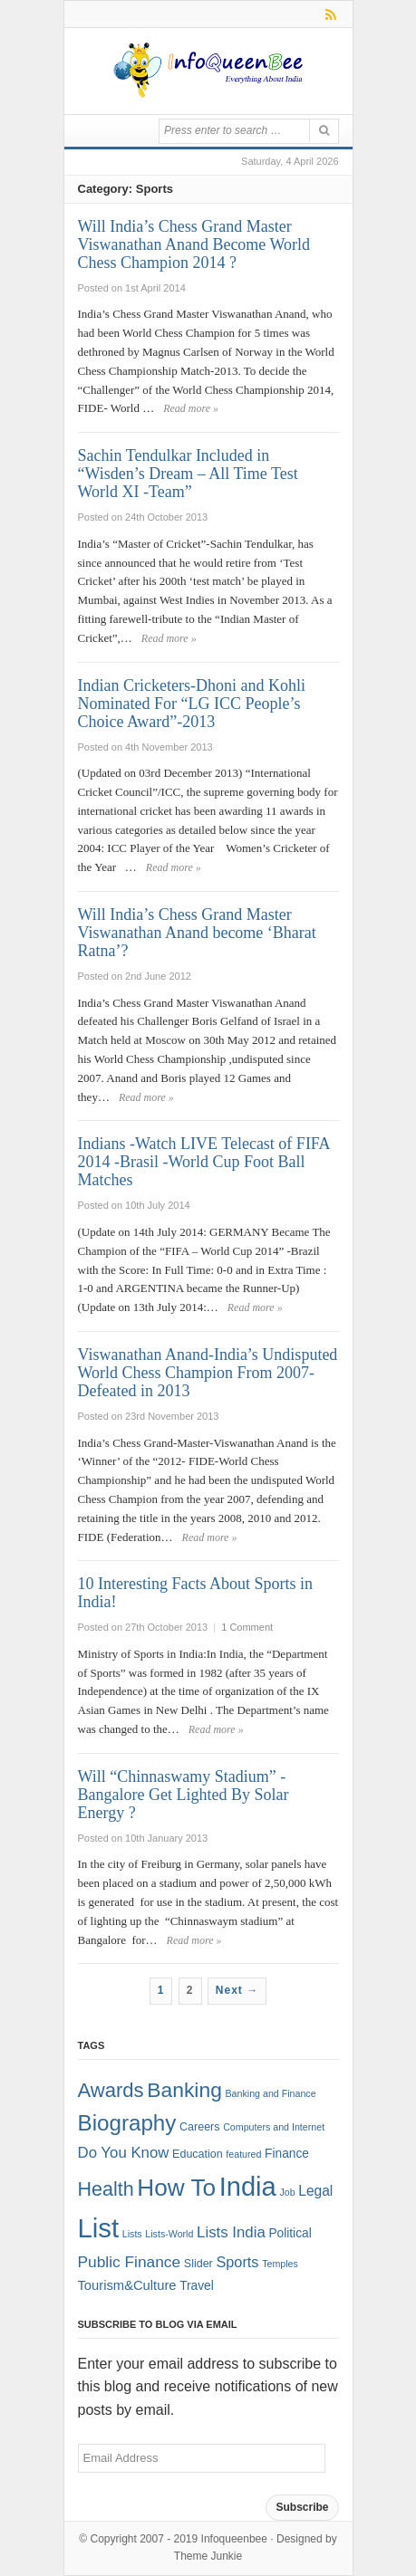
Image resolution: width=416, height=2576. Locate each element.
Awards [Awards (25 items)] (111, 2090)
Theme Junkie (208, 2556)
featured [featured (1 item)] (243, 2154)
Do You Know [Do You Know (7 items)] (123, 2152)
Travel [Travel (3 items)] (196, 2286)
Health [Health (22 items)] (106, 2189)
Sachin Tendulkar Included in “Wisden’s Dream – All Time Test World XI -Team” (188, 473)
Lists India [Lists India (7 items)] (231, 2232)
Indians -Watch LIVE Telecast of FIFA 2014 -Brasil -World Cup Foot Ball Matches (204, 1162)
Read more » (190, 408)
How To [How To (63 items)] (176, 2187)
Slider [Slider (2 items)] (198, 2263)
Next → (237, 1990)
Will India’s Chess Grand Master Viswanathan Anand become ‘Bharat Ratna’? (197, 932)
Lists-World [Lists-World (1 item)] (169, 2233)
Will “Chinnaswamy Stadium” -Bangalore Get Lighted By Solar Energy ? (183, 1794)
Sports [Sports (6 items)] (237, 2262)
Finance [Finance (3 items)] (287, 2153)
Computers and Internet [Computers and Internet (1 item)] (273, 2126)
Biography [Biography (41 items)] (127, 2123)
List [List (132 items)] (99, 2228)
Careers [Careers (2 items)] (199, 2127)
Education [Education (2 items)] (197, 2154)
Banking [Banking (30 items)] (184, 2090)
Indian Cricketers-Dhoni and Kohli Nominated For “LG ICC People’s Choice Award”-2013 (191, 703)
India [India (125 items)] (247, 2186)
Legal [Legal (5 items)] (315, 2190)
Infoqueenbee (234, 2539)
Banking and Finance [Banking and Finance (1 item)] (270, 2093)
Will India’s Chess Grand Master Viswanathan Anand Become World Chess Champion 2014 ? (194, 244)
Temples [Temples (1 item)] (280, 2263)
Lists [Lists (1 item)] (132, 2233)
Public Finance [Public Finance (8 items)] (129, 2262)
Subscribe (302, 2507)
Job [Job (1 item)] (287, 2192)
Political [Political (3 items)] (289, 2233)
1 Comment (247, 1627)
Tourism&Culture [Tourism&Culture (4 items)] (127, 2285)
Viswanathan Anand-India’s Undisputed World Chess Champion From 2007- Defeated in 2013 (208, 1372)
